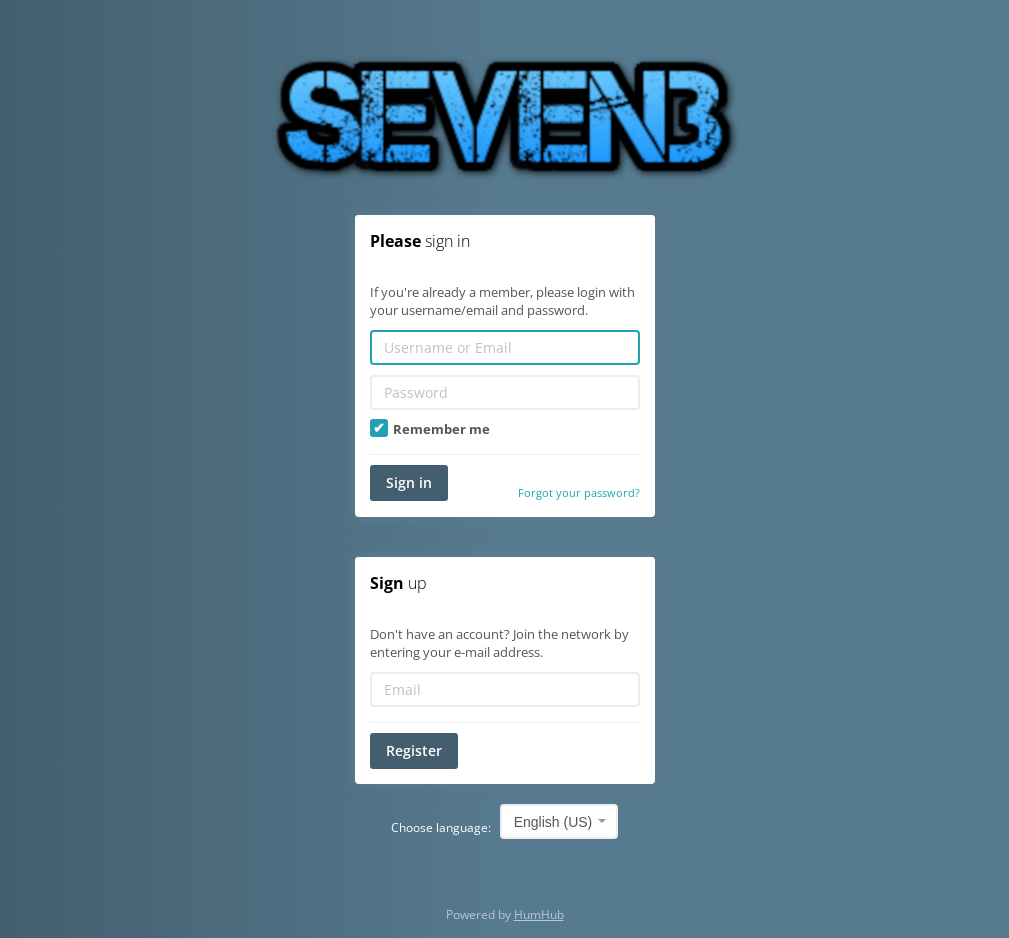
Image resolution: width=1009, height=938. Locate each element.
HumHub (539, 914)
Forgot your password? (579, 492)
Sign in (409, 482)
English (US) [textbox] (553, 822)
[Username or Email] (505, 347)
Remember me (430, 429)
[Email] (505, 689)
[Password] (505, 392)
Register (414, 750)
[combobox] (559, 821)
